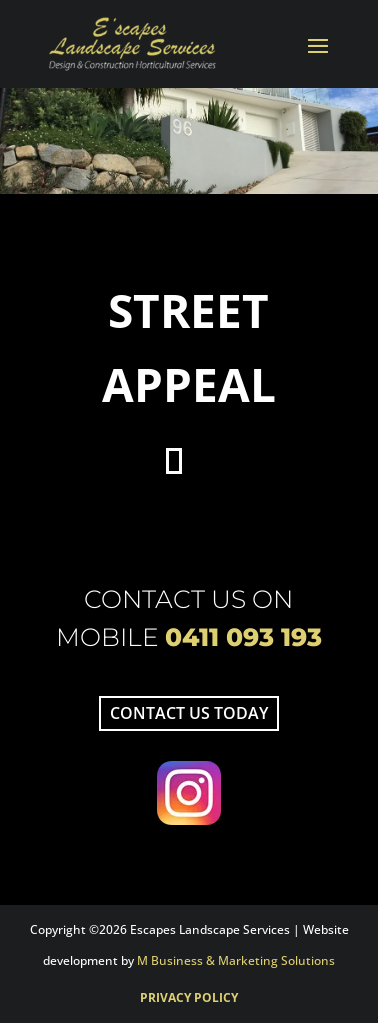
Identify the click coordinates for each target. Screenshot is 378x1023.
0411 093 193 (243, 637)
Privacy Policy (189, 997)
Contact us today (189, 713)
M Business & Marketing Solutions (236, 960)
